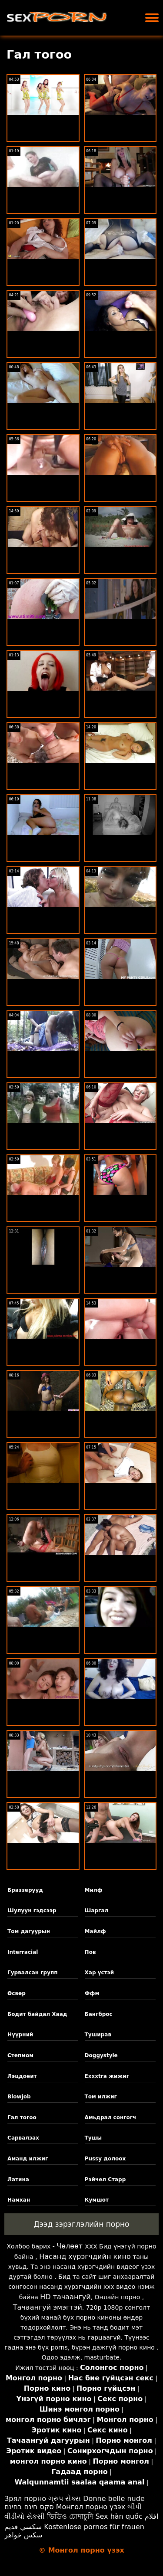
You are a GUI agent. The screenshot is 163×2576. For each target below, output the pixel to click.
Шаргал (97, 1910)
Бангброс (99, 2014)
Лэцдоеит (22, 2076)
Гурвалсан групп (32, 1973)
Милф (94, 1890)
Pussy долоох (105, 2159)
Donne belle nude (113, 2498)
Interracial (22, 1952)
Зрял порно (25, 2498)
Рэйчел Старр (105, 2179)
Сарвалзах (23, 2138)
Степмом (20, 2055)
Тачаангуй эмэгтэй (47, 2307)
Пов (90, 1952)
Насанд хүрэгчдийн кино (85, 2256)
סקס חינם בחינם (29, 2507)
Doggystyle (101, 2055)
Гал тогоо (22, 2117)
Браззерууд (25, 1890)
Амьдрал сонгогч (110, 2117)
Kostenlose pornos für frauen (94, 2527)
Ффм (92, 1993)
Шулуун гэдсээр (32, 1910)
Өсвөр (16, 1993)
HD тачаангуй (65, 2297)
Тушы (93, 2138)
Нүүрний (20, 2035)
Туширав (98, 2035)
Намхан (18, 2200)
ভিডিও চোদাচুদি (70, 2516)
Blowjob (19, 2097)
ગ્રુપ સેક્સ (64, 2498)
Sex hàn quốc (118, 2516)
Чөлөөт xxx (77, 2246)
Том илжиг (101, 2097)
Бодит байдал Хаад (37, 2014)
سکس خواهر (23, 2535)
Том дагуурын (28, 1931)
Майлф (95, 1931)
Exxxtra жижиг (107, 2076)
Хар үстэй (99, 1973)
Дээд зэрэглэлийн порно (81, 2224)
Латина (18, 2179)
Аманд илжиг (27, 2159)
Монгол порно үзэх (91, 2507)
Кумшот (97, 2200)
